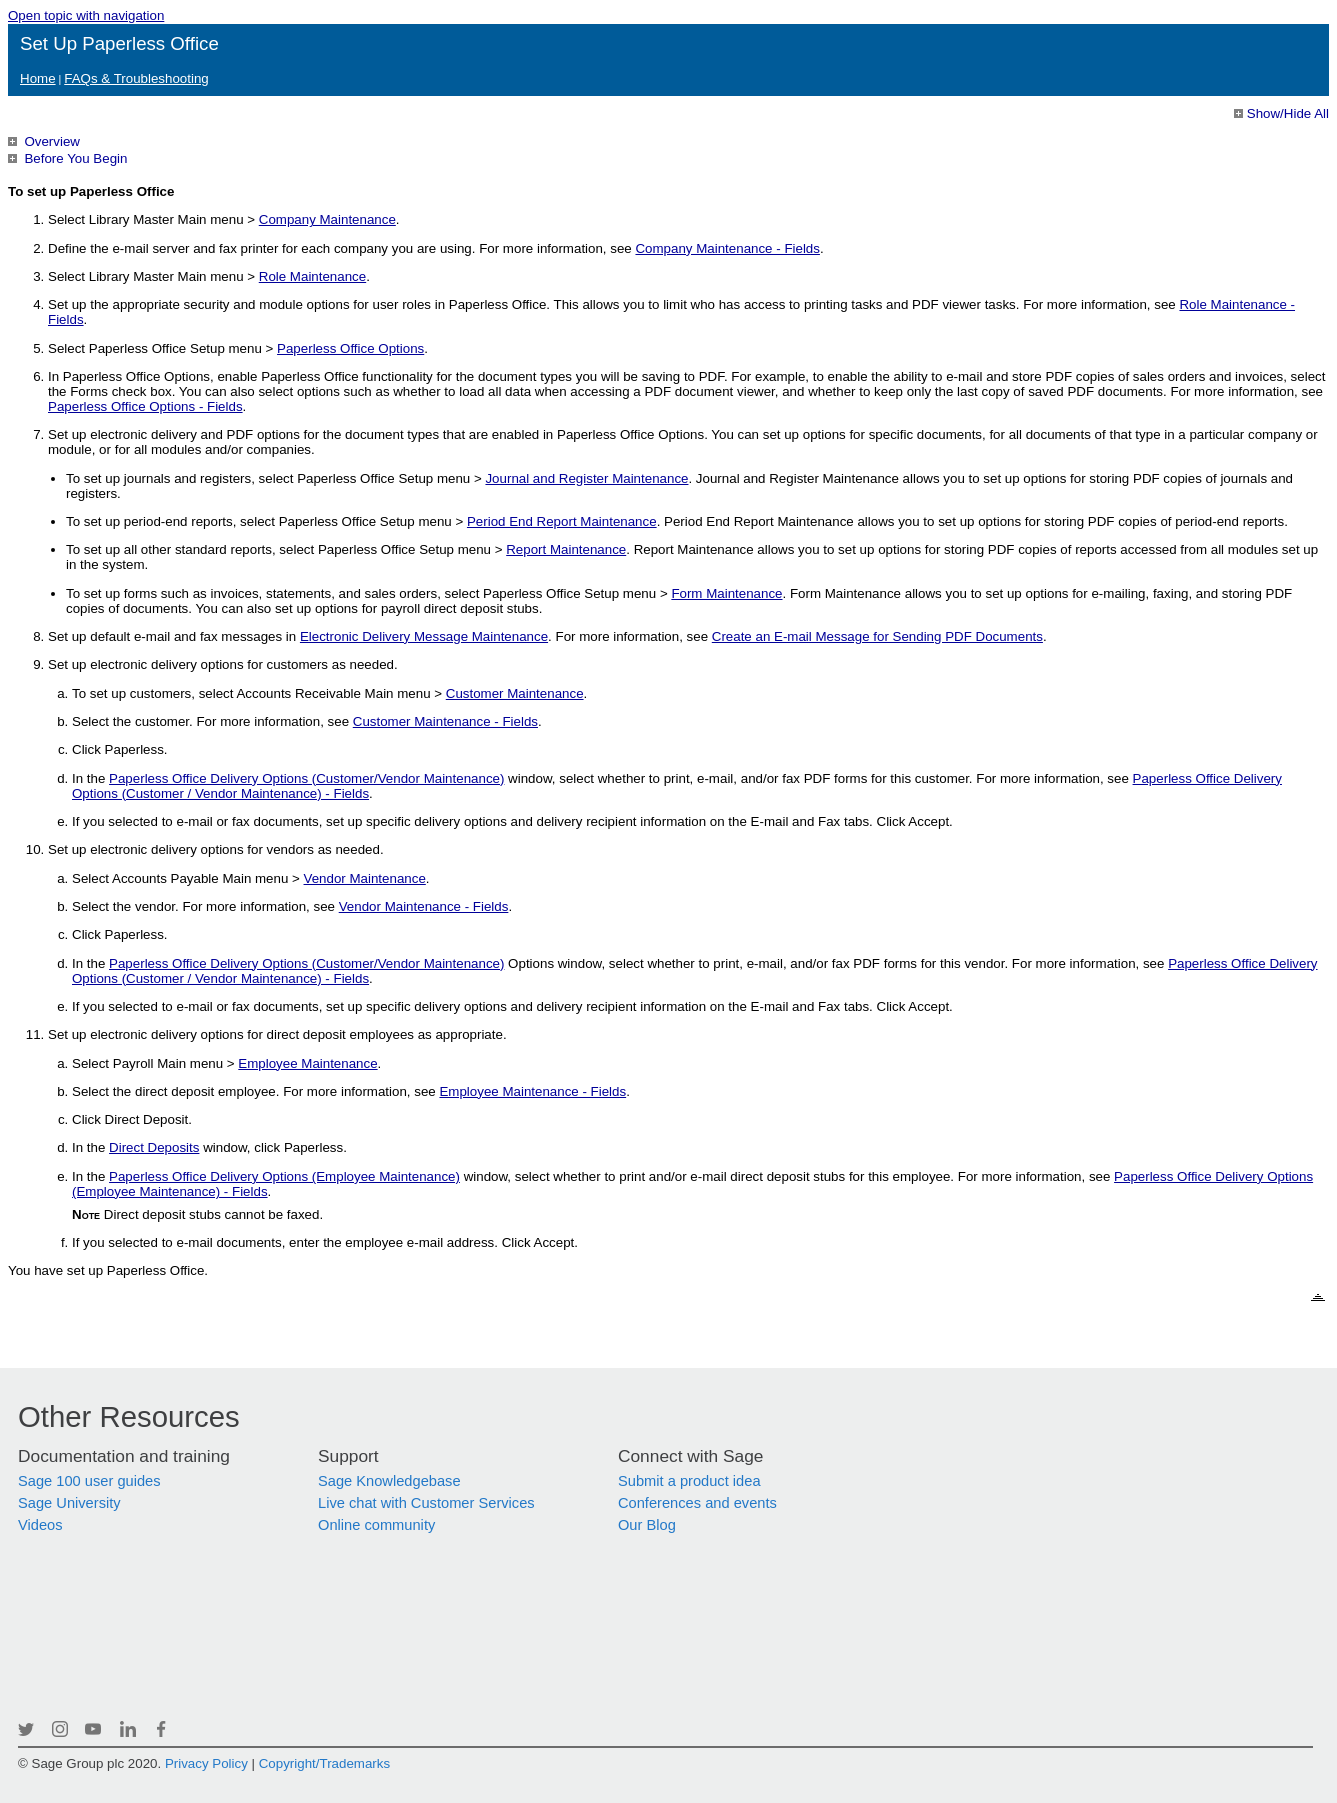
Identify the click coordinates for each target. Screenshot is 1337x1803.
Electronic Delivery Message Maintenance (424, 636)
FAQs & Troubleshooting (136, 78)
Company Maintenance (327, 219)
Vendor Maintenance (365, 878)
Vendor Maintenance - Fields (424, 906)
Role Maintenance (312, 276)
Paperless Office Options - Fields (145, 406)
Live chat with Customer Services (426, 1503)
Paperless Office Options (350, 348)
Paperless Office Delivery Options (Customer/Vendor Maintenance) (306, 778)
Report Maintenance (566, 549)
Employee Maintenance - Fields (532, 1091)
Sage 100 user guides (89, 1481)
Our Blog (647, 1525)
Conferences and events (697, 1503)
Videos (40, 1525)
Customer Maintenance (515, 693)
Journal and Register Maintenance (586, 478)
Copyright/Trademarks (324, 1763)
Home (38, 78)
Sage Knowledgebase (389, 1481)
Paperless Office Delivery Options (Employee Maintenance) (284, 1176)
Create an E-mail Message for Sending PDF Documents (877, 636)
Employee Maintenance (307, 1063)
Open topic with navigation (86, 15)
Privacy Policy (206, 1763)
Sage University (69, 1503)
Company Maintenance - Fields (727, 248)
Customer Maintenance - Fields (445, 721)
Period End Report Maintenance (562, 521)
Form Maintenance (726, 593)
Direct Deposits (154, 1147)
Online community (376, 1525)
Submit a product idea (689, 1481)
